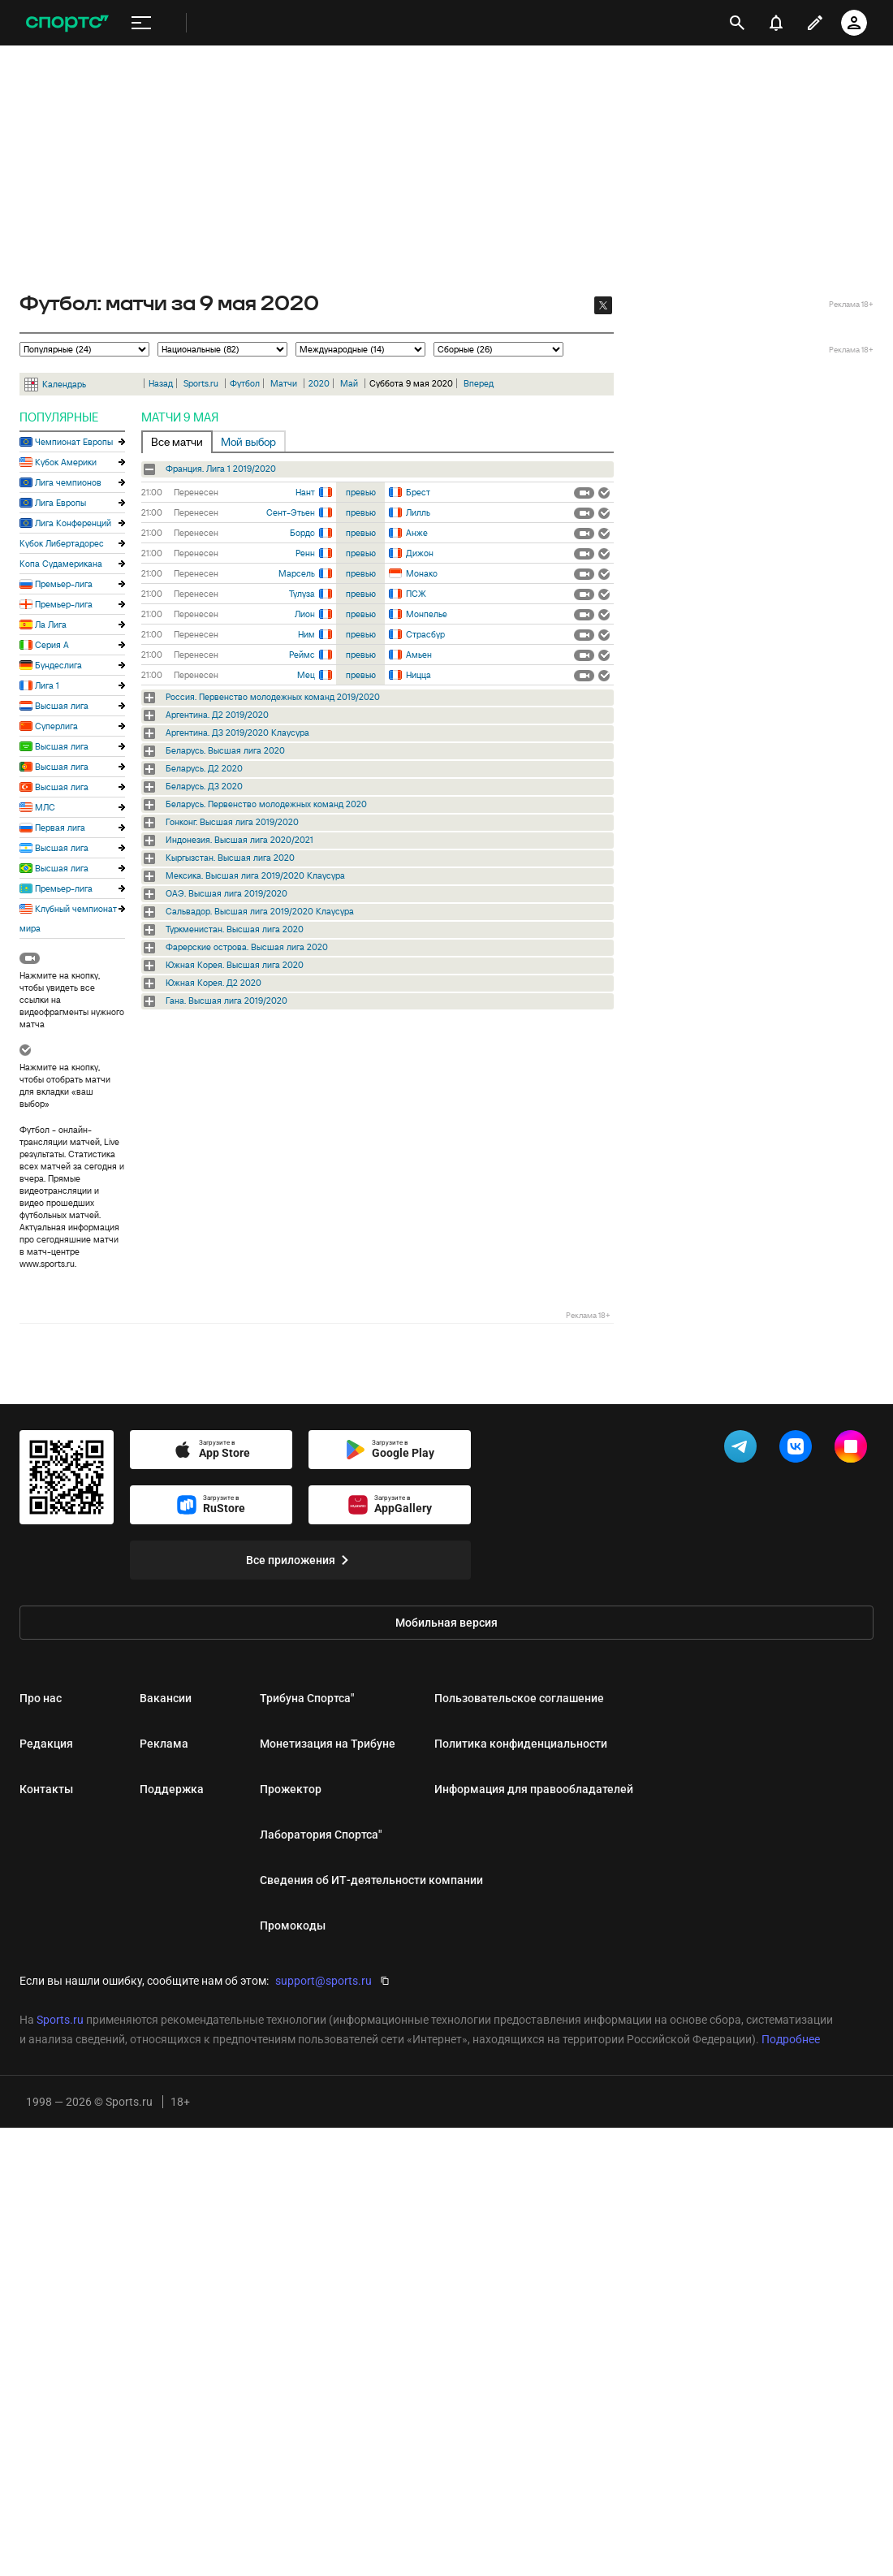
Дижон (420, 553)
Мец (306, 675)
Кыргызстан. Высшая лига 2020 (230, 857)
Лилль (418, 512)
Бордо (302, 532)
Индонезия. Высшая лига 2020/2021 (239, 839)
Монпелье (426, 614)
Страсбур (425, 634)
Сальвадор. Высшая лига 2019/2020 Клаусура (260, 911)
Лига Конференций (73, 523)
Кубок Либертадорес (61, 543)
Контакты (46, 1789)
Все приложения (300, 1560)
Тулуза (302, 593)
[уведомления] (776, 22)
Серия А (52, 644)
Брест (418, 492)
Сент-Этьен (290, 512)
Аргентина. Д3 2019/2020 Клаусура (237, 732)
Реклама (164, 1743)
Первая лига (60, 827)
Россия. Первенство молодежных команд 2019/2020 (273, 696)
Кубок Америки (66, 462)
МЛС (45, 807)
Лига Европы (60, 502)
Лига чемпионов (68, 482)
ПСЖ (416, 593)
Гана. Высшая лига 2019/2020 (226, 1000)
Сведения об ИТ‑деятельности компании (371, 1880)
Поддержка (172, 1789)
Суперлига (56, 726)
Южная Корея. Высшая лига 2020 (235, 964)
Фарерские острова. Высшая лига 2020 (247, 947)
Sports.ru (200, 383)
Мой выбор (248, 441)
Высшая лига (61, 705)
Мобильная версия (446, 1622)
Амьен (419, 654)
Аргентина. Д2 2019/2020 (217, 714)
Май (349, 383)
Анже (417, 532)
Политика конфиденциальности (520, 1743)
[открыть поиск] (737, 22)
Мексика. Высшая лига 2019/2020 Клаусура (255, 875)
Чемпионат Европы (74, 441)
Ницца (418, 675)
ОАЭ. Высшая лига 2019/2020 (226, 893)
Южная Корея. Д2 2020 (213, 982)
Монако (422, 573)
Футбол (245, 383)
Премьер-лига (64, 584)
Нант (305, 492)
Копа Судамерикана (60, 563)
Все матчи (177, 441)
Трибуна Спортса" (307, 1698)
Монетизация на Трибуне (327, 1743)
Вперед (479, 383)
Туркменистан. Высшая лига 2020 (235, 929)
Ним (306, 634)
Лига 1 (47, 685)
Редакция (46, 1743)
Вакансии (166, 1698)
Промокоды (293, 1925)
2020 (319, 383)
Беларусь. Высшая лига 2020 (225, 750)
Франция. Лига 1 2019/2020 (221, 468)
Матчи (283, 383)
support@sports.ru (323, 1980)
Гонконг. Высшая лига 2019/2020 (232, 822)
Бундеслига (58, 665)
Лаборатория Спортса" (321, 1834)
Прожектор (290, 1789)
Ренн (305, 553)
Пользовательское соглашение (519, 1698)
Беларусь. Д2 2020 (204, 768)
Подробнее (790, 2039)
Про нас (40, 1698)
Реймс (302, 654)
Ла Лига (51, 624)
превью (361, 492)
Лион (305, 614)
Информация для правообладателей (533, 1789)
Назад (161, 383)
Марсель (296, 573)
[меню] (141, 23)
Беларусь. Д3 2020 (204, 786)
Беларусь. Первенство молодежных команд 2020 (266, 804)
